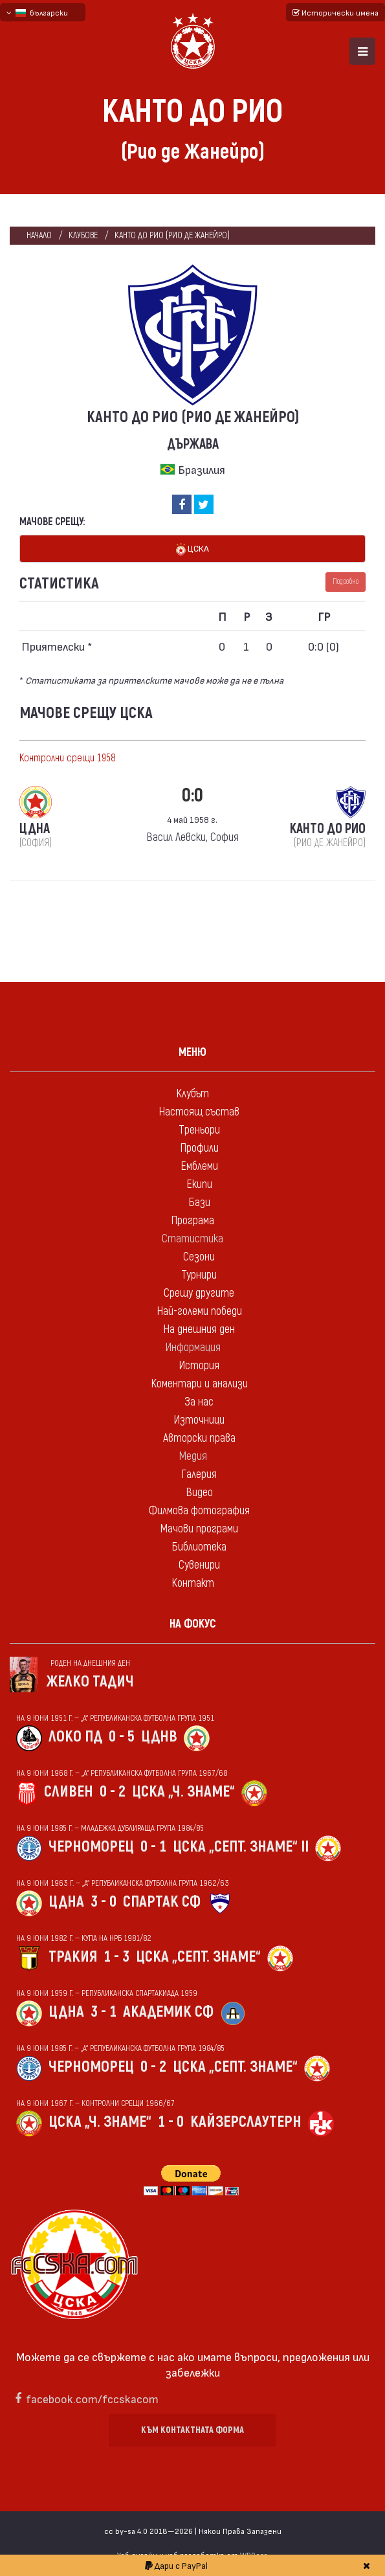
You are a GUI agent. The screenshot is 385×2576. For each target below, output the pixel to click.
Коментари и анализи (199, 1383)
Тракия (73, 1956)
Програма (192, 1220)
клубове (83, 235)
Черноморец (91, 1846)
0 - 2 (113, 1791)
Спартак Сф (162, 1901)
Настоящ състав (199, 1111)
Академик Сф (168, 2011)
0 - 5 (122, 1736)
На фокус (193, 1624)
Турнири (199, 1275)
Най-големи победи (199, 1311)
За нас (199, 1401)
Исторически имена (335, 12)
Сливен (68, 1791)
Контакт (192, 1583)
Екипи (199, 1184)
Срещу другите (199, 1293)
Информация (193, 1347)
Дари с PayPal (176, 2565)
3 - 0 (103, 1901)
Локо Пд (75, 1736)
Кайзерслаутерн (246, 2121)
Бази (199, 1202)
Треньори (199, 1130)
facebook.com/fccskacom (92, 2398)
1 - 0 (171, 2121)
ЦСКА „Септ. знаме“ (198, 1956)
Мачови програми (199, 1528)
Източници (199, 1420)
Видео (199, 1492)
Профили (199, 1148)
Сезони (199, 1256)
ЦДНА (66, 1901)
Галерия (199, 1474)
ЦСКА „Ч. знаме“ (183, 1791)
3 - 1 (103, 2011)
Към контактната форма (192, 2430)
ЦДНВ (159, 1736)
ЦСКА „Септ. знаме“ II (241, 1846)
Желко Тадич (90, 1681)
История (199, 1365)
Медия (193, 1456)
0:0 (192, 795)
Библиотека (198, 1547)
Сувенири (199, 1565)
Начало (39, 235)
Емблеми (199, 1166)
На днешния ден (199, 1329)
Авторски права (199, 1438)
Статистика (192, 1238)
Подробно (345, 582)
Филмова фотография (199, 1510)
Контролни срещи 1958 (67, 758)
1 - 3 (116, 1956)
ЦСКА (192, 549)
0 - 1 (153, 1846)
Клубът (192, 1093)
